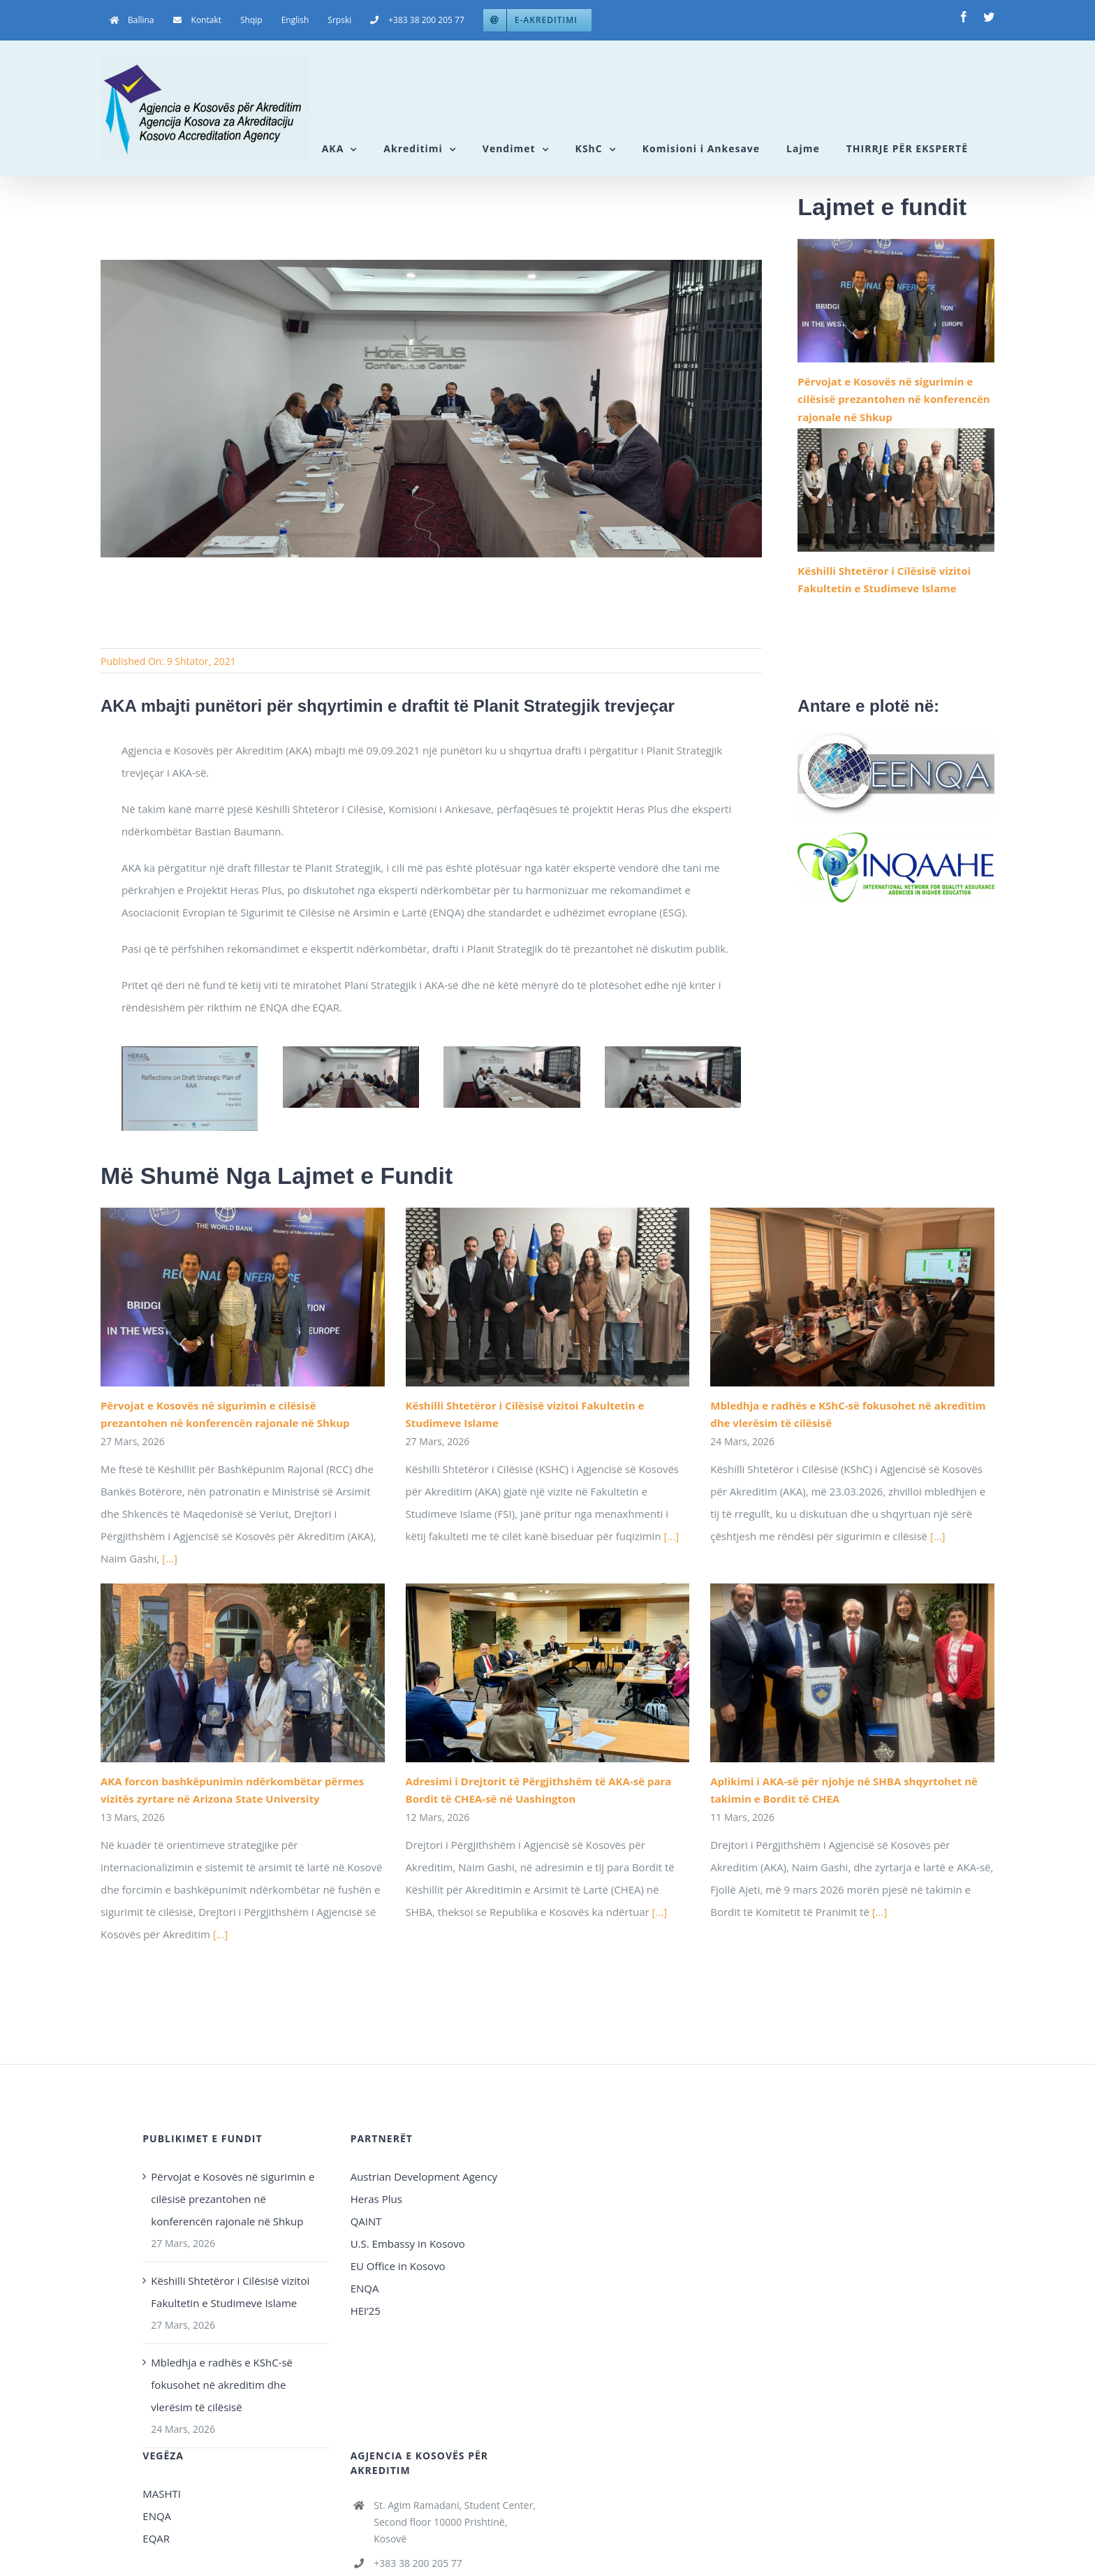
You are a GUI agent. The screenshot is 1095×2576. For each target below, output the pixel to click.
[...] (169, 1558)
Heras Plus (376, 2199)
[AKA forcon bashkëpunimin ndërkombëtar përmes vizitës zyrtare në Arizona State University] (243, 1672)
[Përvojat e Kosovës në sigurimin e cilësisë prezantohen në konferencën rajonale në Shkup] (896, 301)
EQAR (156, 2538)
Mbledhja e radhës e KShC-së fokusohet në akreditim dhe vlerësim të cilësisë (222, 2384)
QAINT (368, 2221)
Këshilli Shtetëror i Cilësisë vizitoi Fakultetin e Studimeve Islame (230, 2292)
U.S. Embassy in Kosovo (408, 2244)
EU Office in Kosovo (399, 2266)
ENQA (365, 2288)
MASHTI (161, 2494)
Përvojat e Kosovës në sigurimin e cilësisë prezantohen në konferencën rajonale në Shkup (894, 398)
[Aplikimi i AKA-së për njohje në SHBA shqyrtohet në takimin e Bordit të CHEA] (852, 1672)
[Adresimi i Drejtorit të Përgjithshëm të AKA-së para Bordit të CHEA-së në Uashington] (548, 1672)
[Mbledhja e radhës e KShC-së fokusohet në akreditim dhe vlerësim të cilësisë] (852, 1297)
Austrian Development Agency (424, 2176)
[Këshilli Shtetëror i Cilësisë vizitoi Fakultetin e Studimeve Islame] (896, 490)
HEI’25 (366, 2311)
